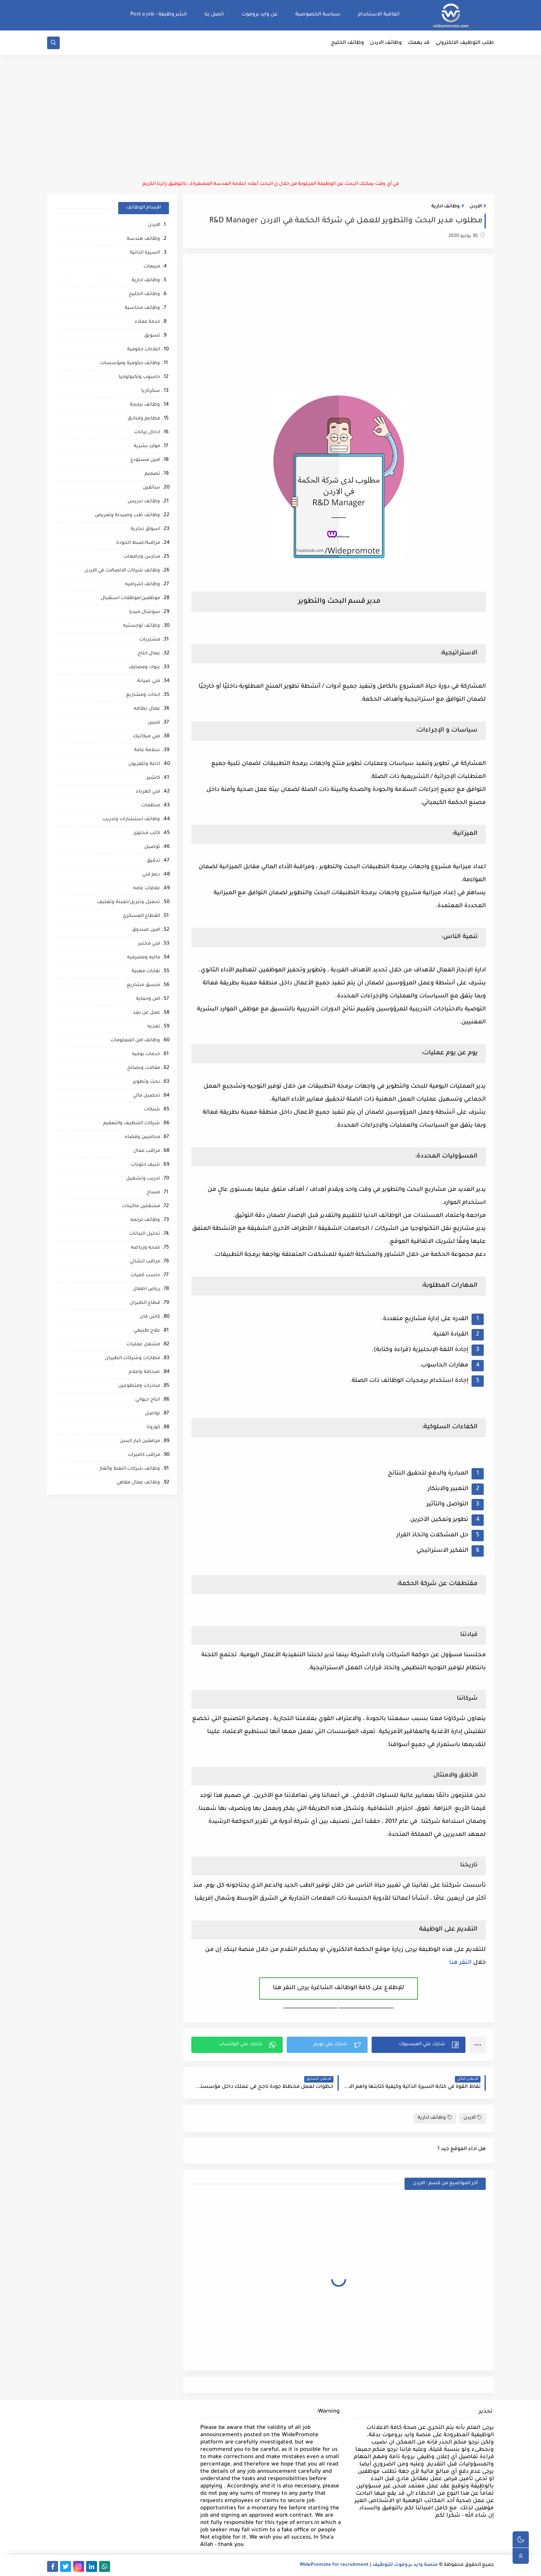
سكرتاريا (150, 391)
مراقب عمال (146, 1151)
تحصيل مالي (146, 1096)
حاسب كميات (145, 1275)
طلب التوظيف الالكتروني (465, 43)
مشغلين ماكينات (141, 1206)
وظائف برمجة (145, 405)
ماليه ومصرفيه (143, 957)
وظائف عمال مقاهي (138, 1483)
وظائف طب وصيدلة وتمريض (127, 515)
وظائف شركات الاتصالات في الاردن (122, 570)
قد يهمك (419, 43)
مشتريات (149, 640)
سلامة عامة (147, 750)
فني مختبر (149, 944)
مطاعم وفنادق (144, 418)
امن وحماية (148, 999)
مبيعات (151, 266)
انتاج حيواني (147, 1400)
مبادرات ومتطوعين (139, 1386)
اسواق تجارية (145, 529)
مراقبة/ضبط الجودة (138, 543)
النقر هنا (460, 1963)
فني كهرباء (148, 792)
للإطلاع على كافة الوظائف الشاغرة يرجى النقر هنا (338, 1988)
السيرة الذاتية (145, 253)
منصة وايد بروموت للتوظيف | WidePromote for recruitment (369, 2565)
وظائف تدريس (144, 501)
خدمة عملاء (147, 322)
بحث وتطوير (146, 1082)
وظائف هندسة (143, 239)
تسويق (152, 336)
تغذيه (153, 1027)
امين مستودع (145, 460)
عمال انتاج (149, 653)
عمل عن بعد (146, 1013)
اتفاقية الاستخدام (379, 14)
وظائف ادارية (445, 206)
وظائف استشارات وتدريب (131, 819)
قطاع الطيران (145, 1303)
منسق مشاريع (143, 985)
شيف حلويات (145, 1165)
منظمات (150, 805)
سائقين (151, 488)
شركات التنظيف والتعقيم (131, 1123)
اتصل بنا (214, 14)
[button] (418, 2045)
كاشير (153, 778)
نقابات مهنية (146, 971)
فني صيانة (148, 681)
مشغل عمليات (143, 1344)
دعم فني (151, 874)
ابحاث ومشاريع (143, 695)
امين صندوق (146, 930)
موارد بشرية (147, 446)
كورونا (153, 1427)
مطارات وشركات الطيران (132, 1358)
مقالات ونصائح (143, 1068)
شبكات (152, 1109)
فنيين (153, 722)
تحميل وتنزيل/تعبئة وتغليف (128, 902)
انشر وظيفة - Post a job (158, 14)
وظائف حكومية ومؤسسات (130, 363)
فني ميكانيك (146, 736)
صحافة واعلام (144, 1372)
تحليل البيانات (144, 1234)
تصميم (152, 474)
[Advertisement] (270, 118)
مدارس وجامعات (141, 557)
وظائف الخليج (347, 43)
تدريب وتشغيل (143, 1179)
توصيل (152, 847)
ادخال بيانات (147, 432)
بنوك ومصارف (144, 667)
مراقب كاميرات (144, 1455)
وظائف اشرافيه (142, 584)
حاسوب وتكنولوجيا (139, 377)
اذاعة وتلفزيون (144, 764)
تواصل (152, 1413)
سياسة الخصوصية (317, 14)
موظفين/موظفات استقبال (130, 598)
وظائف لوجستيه (141, 626)
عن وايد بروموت (259, 14)
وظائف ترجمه (145, 1220)
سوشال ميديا (144, 612)
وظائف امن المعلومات (135, 1040)
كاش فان (150, 1317)
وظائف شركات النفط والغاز (130, 1469)
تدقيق (153, 861)
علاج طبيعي (147, 1331)
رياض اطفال (146, 1289)
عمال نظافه (147, 709)
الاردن (476, 206)
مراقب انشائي (145, 1261)
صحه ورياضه (145, 1248)
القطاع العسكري (141, 916)
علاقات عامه (146, 888)
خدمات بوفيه (146, 1054)
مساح (153, 1192)
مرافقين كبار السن (140, 1441)
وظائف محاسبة (142, 308)
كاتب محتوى (146, 833)
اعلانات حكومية (143, 349)
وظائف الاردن (386, 43)
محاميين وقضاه (142, 1137)
